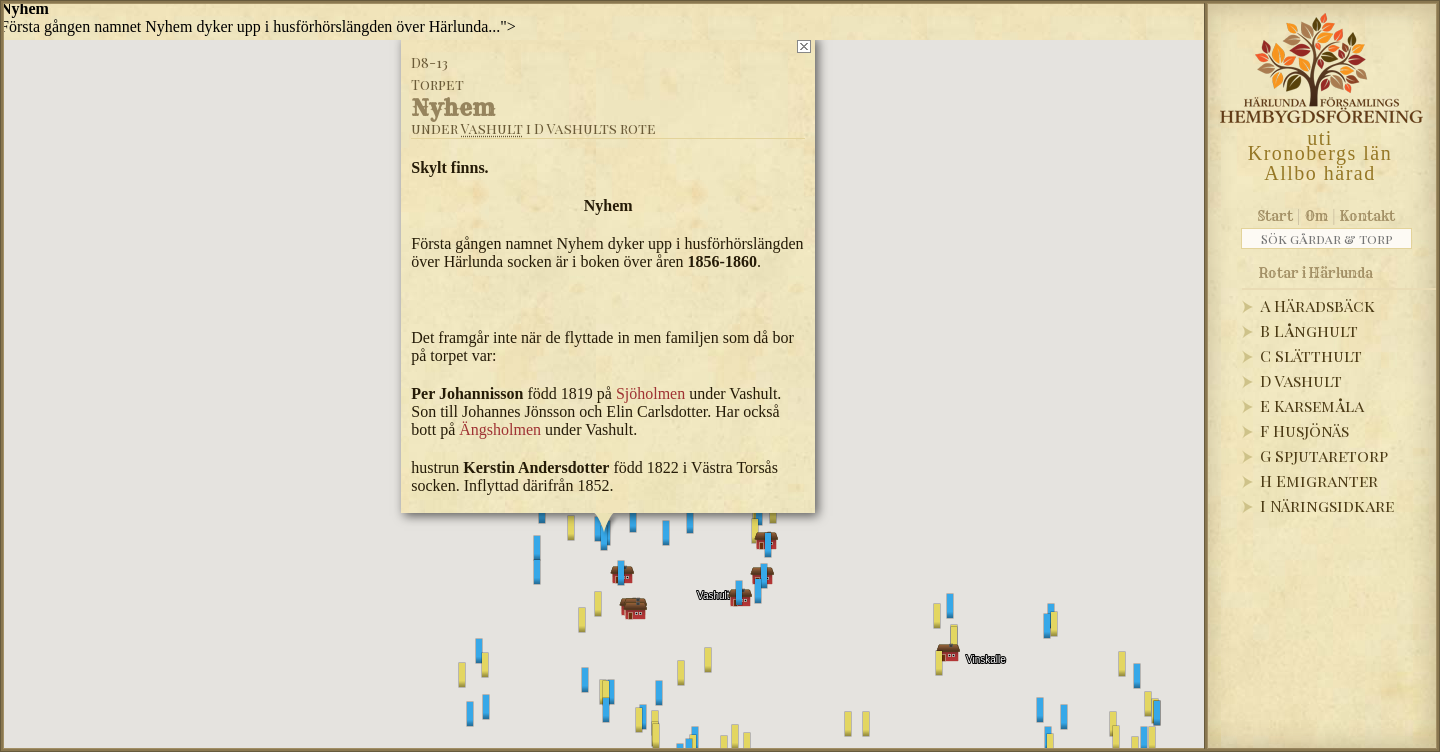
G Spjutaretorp (1324, 455)
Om (1316, 216)
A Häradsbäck (1317, 305)
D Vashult (1301, 380)
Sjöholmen (648, 393)
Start (1275, 216)
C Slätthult (1311, 355)
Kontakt (1367, 216)
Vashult (492, 128)
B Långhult (1309, 330)
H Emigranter (1319, 480)
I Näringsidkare (1327, 505)
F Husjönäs (1304, 430)
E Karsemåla (1312, 405)
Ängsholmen (500, 429)
